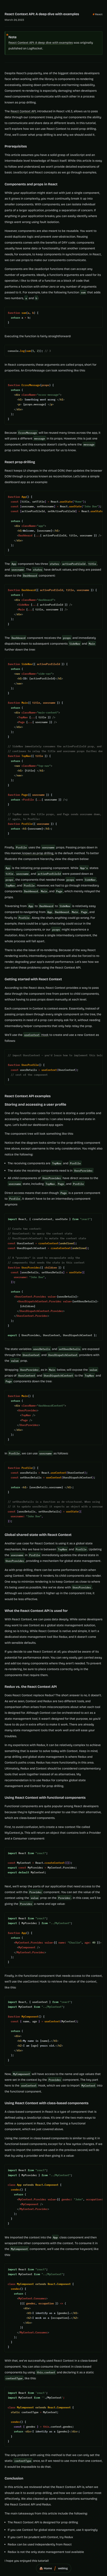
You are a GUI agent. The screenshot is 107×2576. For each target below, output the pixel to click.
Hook (36, 1035)
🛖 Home (45, 2568)
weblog (63, 2568)
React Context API (23, 111)
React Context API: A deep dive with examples (40, 42)
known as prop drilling (38, 853)
